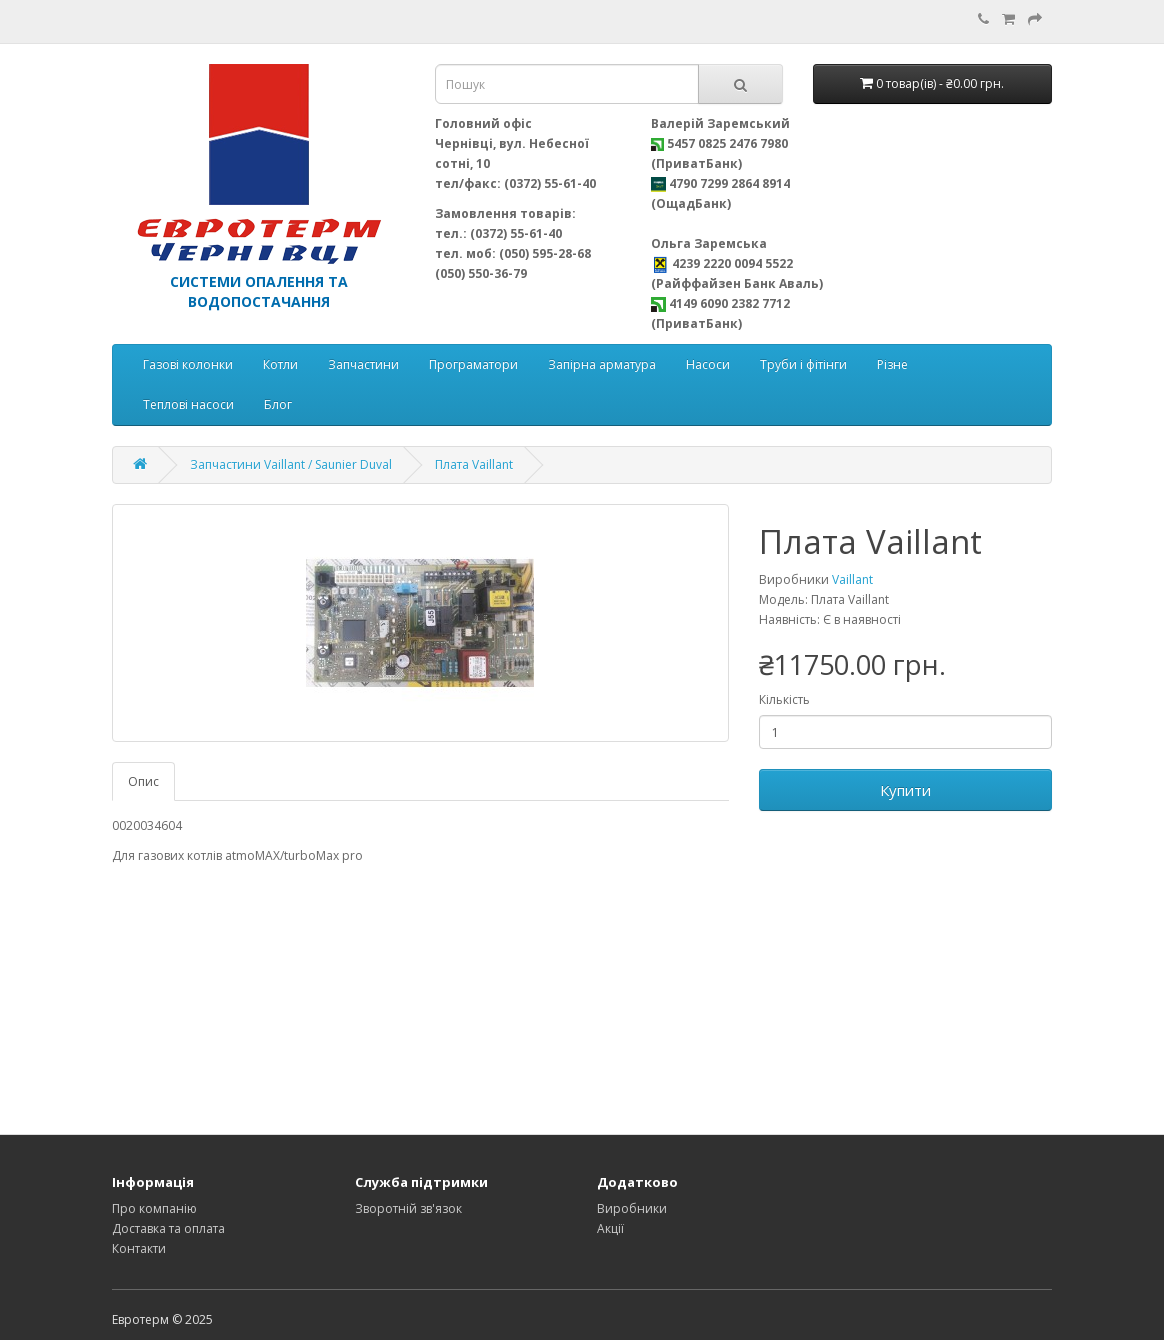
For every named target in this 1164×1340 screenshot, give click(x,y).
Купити (905, 790)
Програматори (473, 364)
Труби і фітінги (803, 364)
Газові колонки (188, 364)
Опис (143, 781)
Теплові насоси (188, 404)
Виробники (632, 1208)
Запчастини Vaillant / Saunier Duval (291, 464)
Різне (892, 364)
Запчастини (363, 364)
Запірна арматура (602, 364)
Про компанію (154, 1208)
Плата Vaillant (474, 464)
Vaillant (852, 579)
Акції (610, 1228)
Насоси (708, 364)
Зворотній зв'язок (408, 1208)
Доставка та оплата (168, 1228)
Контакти (139, 1248)
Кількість (784, 699)
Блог (278, 404)
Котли (280, 364)
